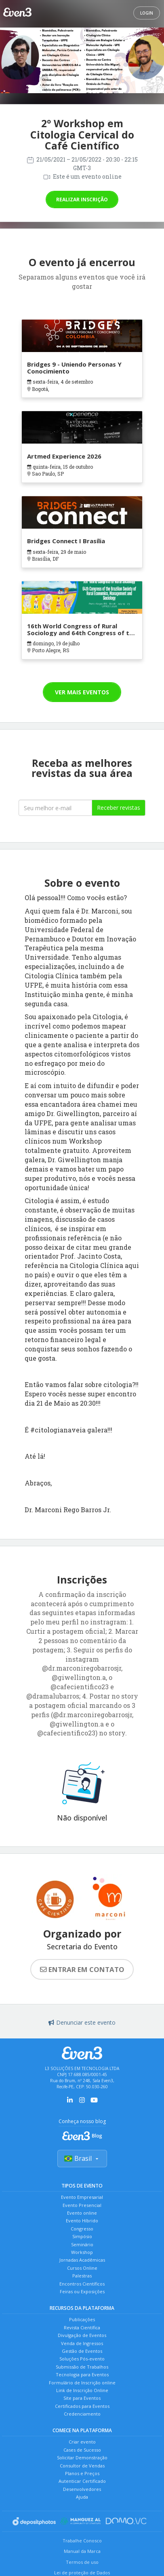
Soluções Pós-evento (82, 2359)
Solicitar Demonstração (82, 2457)
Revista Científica (82, 2327)
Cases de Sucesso (82, 2450)
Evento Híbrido (82, 2220)
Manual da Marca (82, 2551)
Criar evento (82, 2442)
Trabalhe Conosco (82, 2541)
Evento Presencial (82, 2205)
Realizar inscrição (82, 199)
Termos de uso (82, 2562)
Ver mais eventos (82, 692)
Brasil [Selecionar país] (82, 2158)
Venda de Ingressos (82, 2343)
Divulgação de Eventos (82, 2335)
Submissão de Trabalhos (82, 2367)
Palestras (82, 2276)
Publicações (82, 2319)
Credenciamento (82, 2414)
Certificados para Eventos (82, 2406)
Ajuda (82, 2497)
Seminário (82, 2244)
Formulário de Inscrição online (82, 2383)
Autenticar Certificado (82, 2481)
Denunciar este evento (82, 2022)
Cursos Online (82, 2268)
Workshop (82, 2252)
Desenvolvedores (82, 2489)
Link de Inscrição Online (82, 2390)
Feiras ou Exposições (82, 2291)
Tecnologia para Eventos (82, 2374)
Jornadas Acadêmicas (82, 2260)
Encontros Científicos (82, 2284)
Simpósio (82, 2236)
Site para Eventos (82, 2398)
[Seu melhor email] (55, 808)
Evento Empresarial (82, 2197)
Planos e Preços (82, 2473)
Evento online (82, 2213)
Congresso (82, 2229)
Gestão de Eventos (82, 2351)
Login (146, 13)
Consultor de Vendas (82, 2466)
